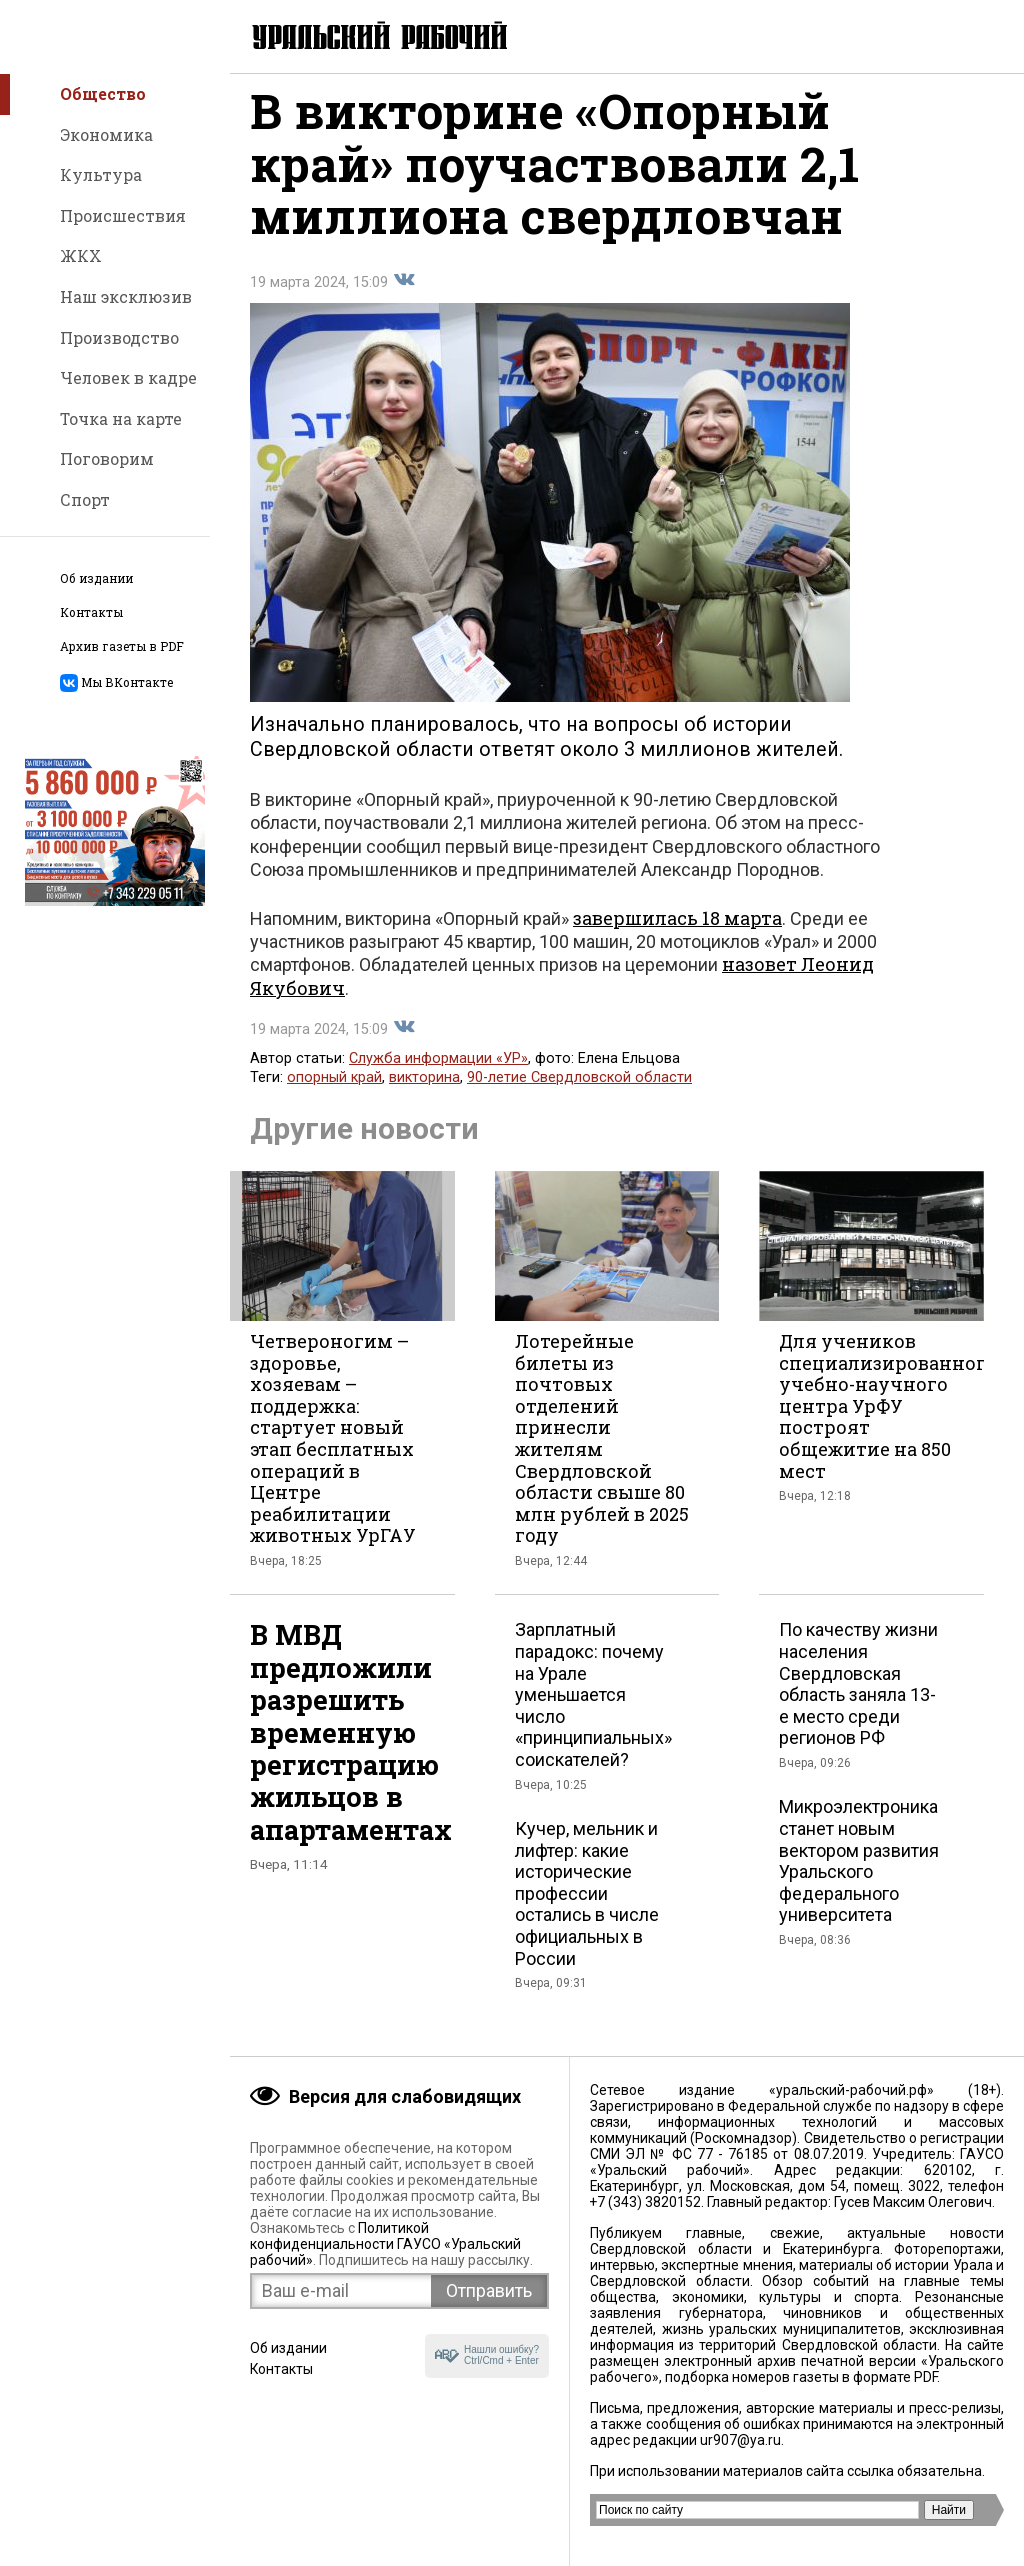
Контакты (91, 612)
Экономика (106, 134)
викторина (424, 1091)
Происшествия (123, 215)
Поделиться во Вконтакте (404, 294)
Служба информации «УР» (438, 1072)
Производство (119, 337)
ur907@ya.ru (740, 2440)
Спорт (85, 499)
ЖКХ (81, 255)
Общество (103, 93)
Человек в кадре (128, 377)
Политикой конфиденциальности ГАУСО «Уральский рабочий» (385, 2244)
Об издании (96, 578)
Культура (101, 174)
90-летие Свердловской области (579, 1091)
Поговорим (107, 458)
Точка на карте (121, 418)
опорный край (334, 1091)
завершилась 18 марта (677, 932)
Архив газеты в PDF (122, 646)
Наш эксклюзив (126, 296)
